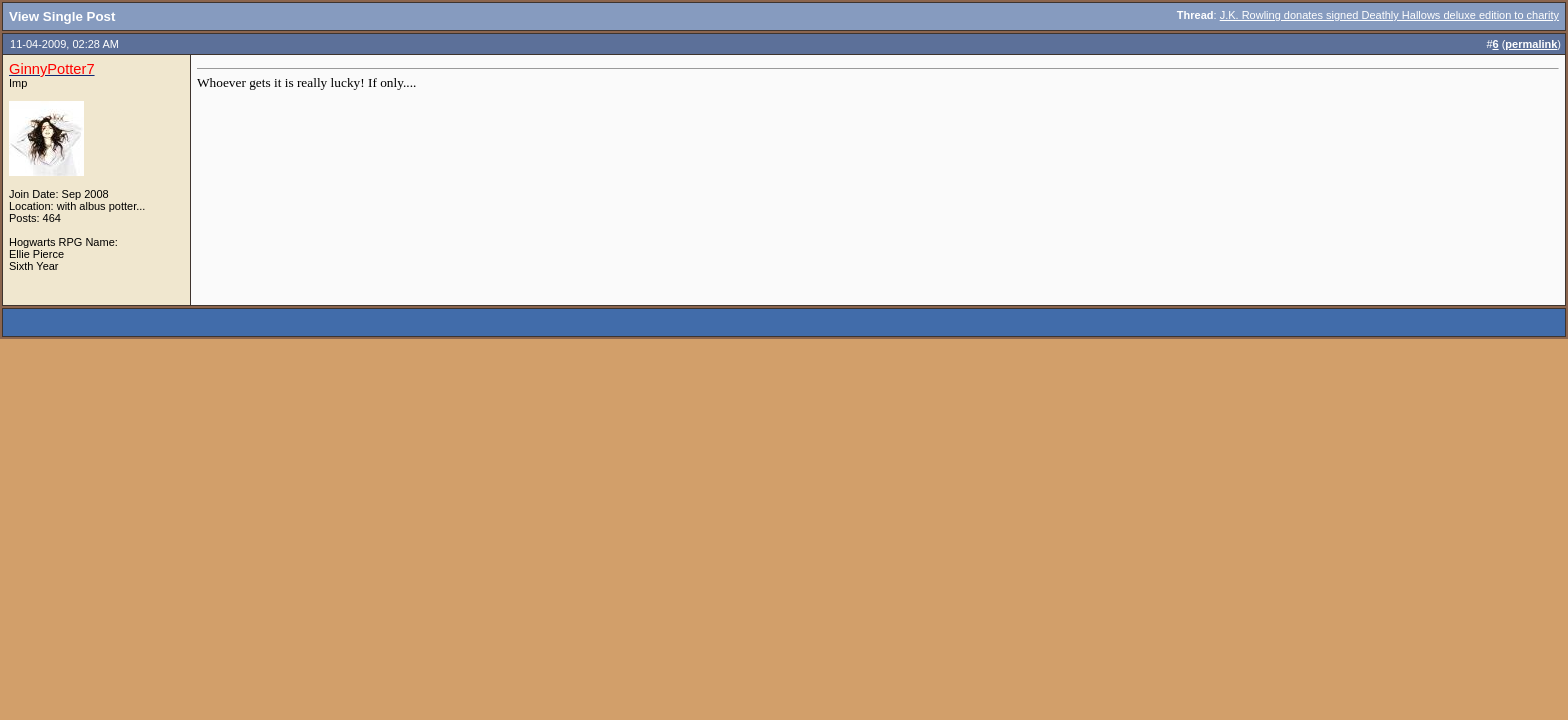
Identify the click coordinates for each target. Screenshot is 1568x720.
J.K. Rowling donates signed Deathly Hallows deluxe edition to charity (1389, 15)
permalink (1531, 44)
